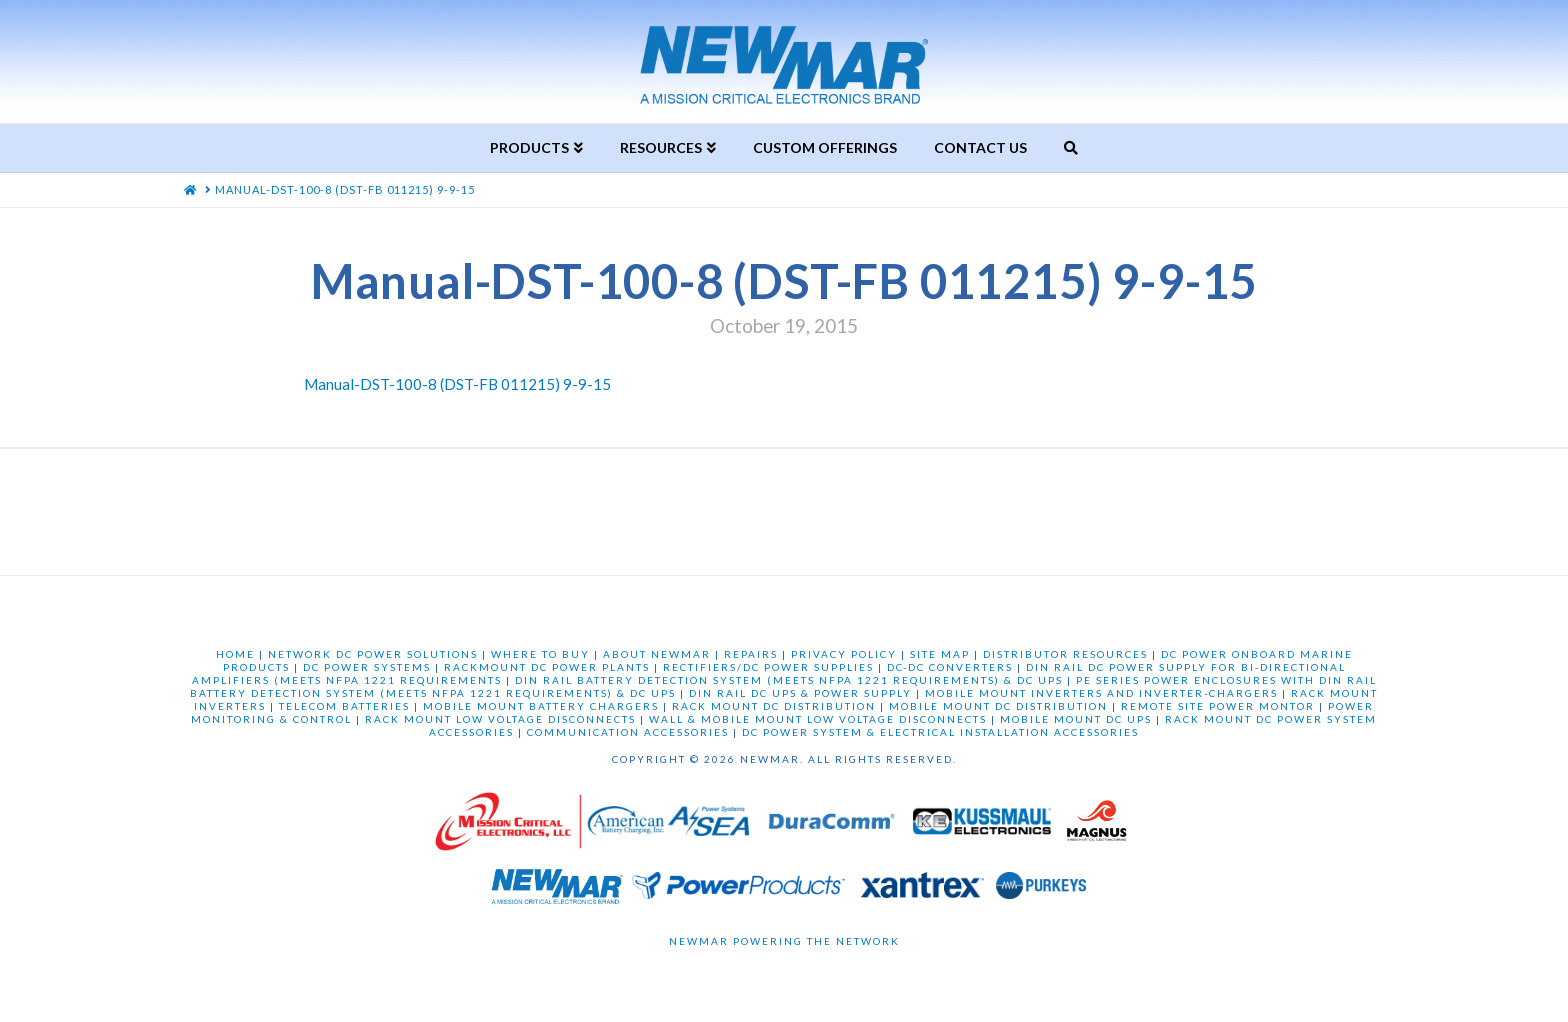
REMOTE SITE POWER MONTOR (1218, 706)
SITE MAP (940, 654)
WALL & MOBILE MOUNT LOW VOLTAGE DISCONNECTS (818, 719)
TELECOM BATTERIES (344, 706)
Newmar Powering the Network (784, 941)
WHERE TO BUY (540, 654)
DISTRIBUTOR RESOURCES (1065, 654)
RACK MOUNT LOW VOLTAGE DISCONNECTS (500, 719)
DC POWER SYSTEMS (367, 667)
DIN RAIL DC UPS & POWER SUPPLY (800, 693)
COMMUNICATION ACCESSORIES (628, 732)
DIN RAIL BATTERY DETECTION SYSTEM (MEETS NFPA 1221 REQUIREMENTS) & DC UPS (789, 680)
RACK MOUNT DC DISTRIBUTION (774, 706)
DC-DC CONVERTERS (950, 667)
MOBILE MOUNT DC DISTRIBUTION (998, 706)
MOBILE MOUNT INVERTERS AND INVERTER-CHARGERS (1101, 693)
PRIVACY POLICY (844, 654)
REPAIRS (751, 654)
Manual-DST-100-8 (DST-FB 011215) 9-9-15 (457, 384)
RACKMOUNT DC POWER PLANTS (547, 667)
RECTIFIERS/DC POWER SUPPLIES (768, 667)
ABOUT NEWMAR (657, 654)
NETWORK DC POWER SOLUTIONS (373, 654)
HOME (235, 654)
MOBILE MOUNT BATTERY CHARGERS (541, 706)
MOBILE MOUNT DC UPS (1076, 719)
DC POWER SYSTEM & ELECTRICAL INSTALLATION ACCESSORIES (940, 732)
